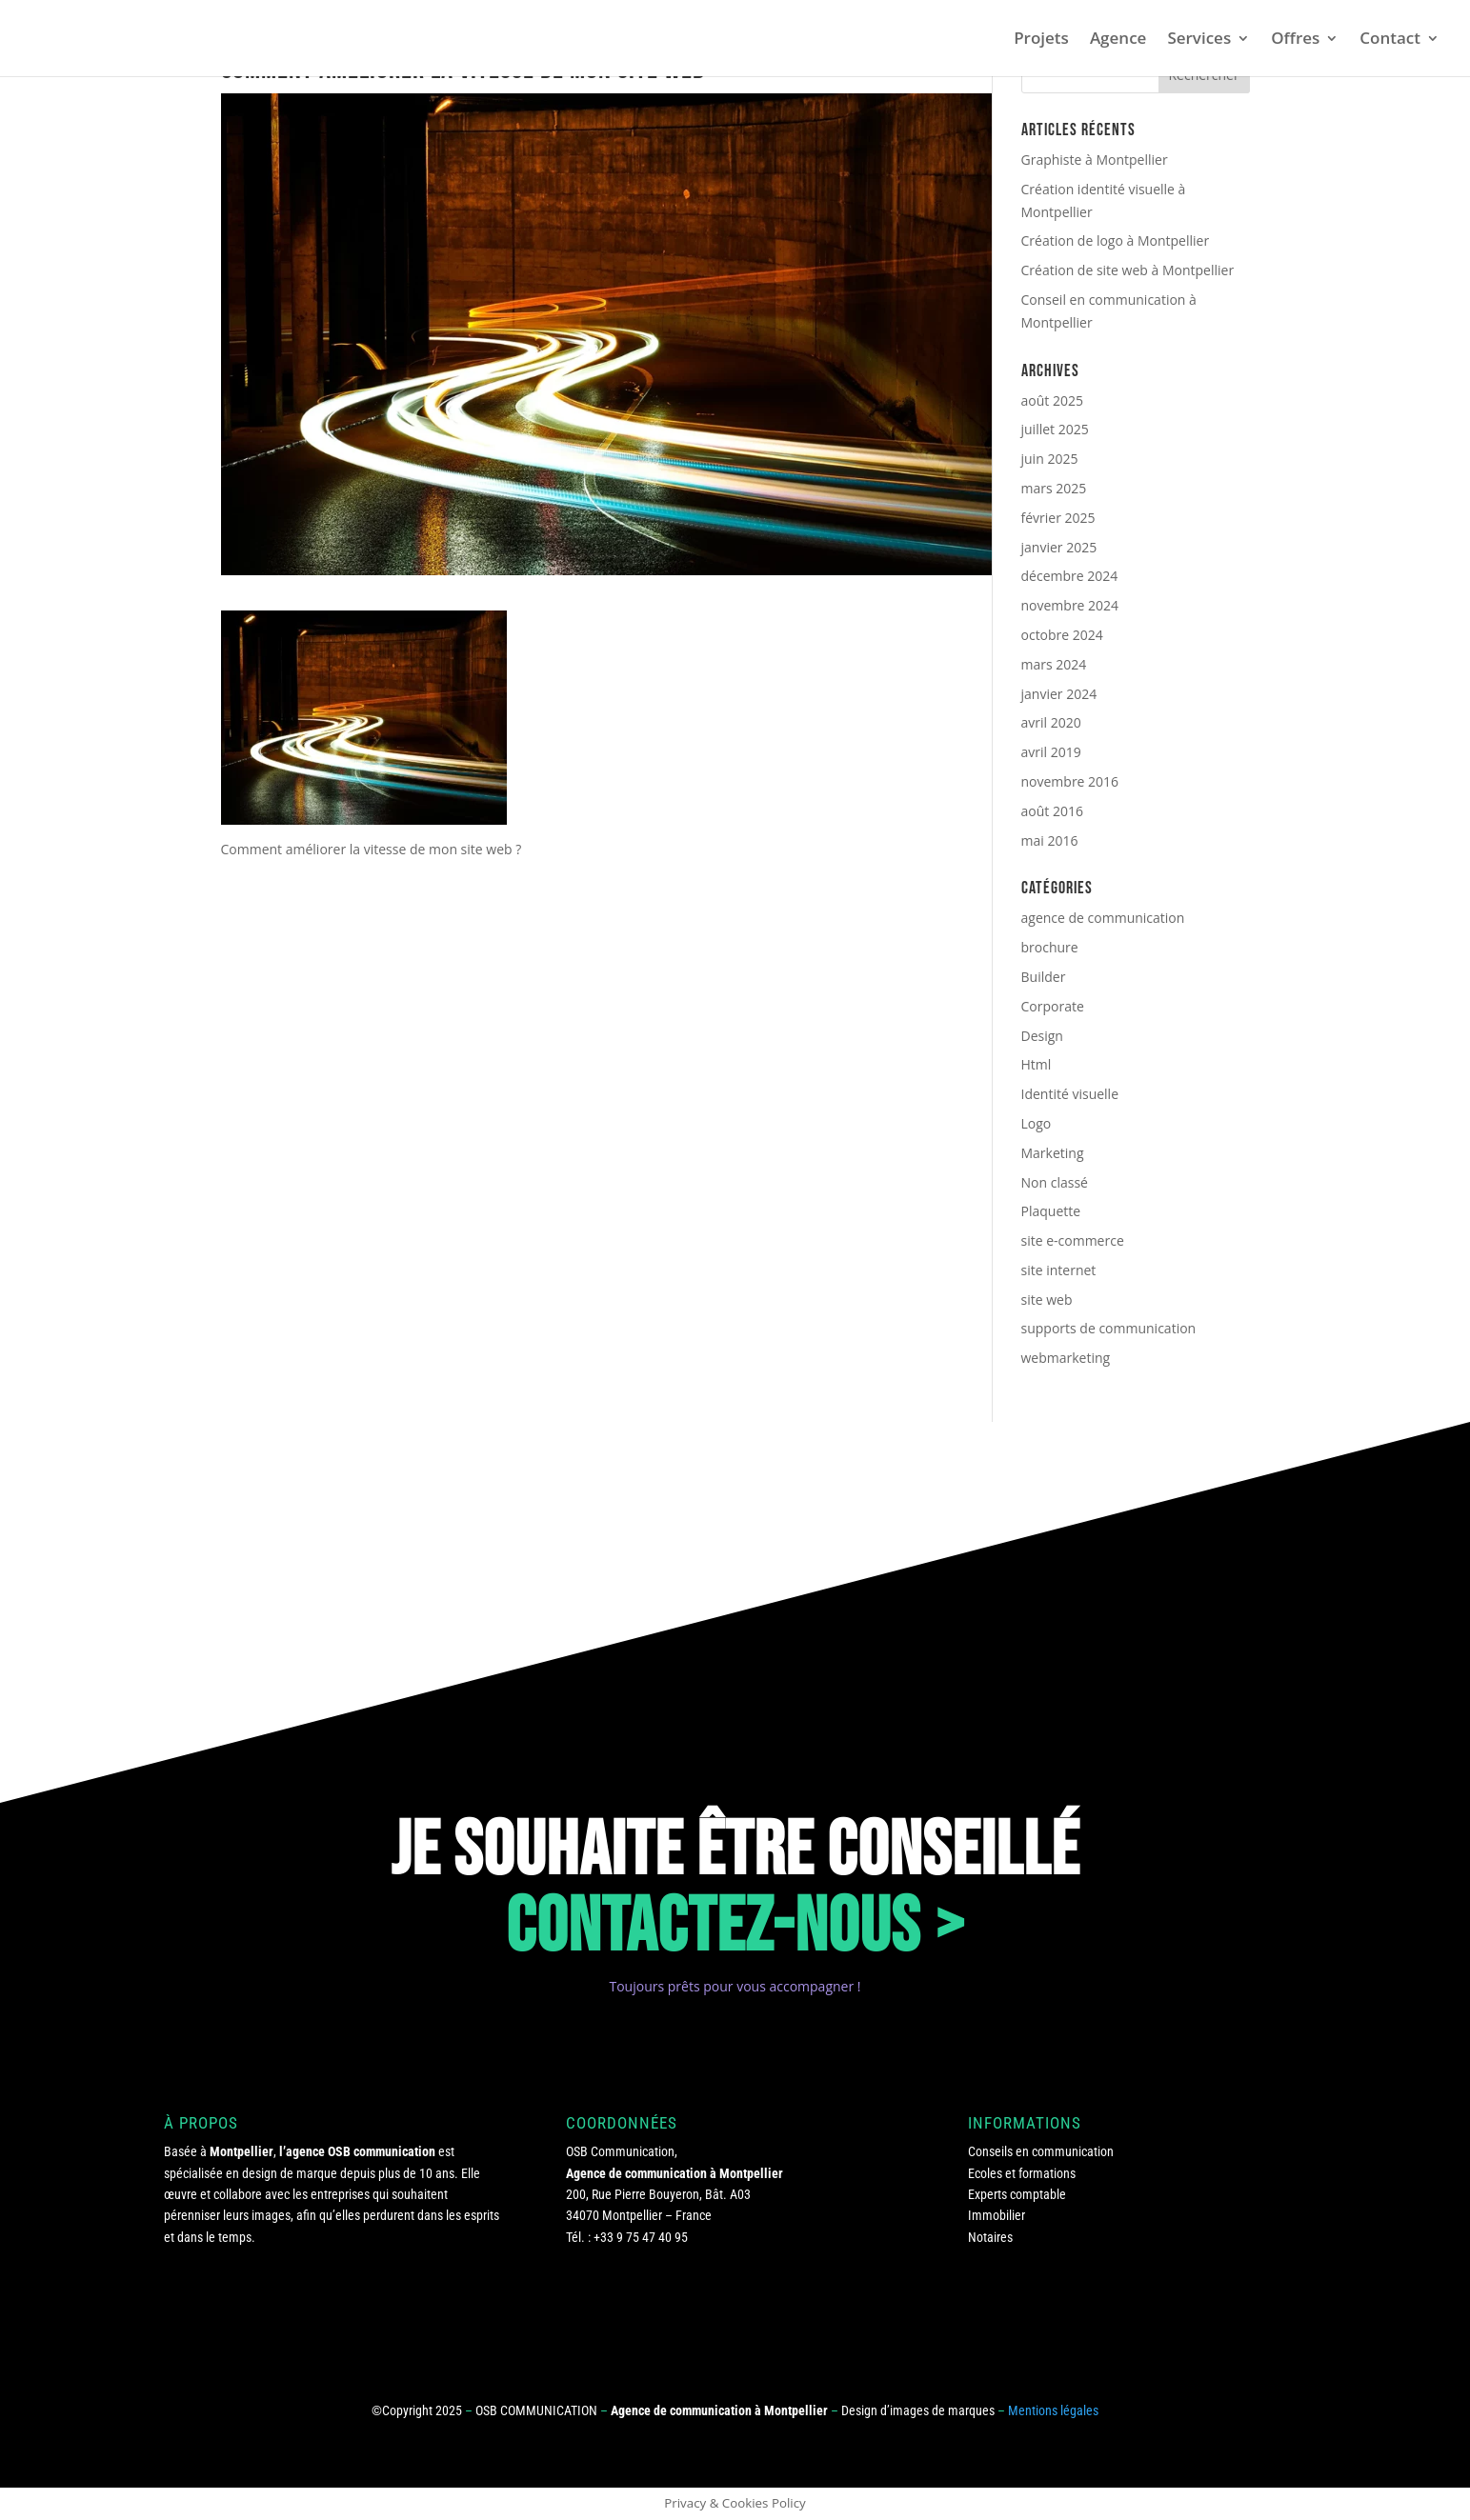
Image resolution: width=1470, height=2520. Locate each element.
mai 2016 (1049, 840)
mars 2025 (1054, 488)
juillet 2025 (1055, 429)
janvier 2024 (1059, 694)
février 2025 (1058, 518)
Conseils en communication (1041, 2151)
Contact (1389, 40)
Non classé (1054, 1182)
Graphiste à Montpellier (1094, 159)
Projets (1041, 40)
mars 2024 (1054, 664)
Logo (1036, 1123)
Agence (1118, 40)
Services (1199, 40)
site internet (1059, 1270)
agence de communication (1103, 918)
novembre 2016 (1070, 781)
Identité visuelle (1070, 1094)
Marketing (1052, 1153)
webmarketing (1066, 1358)
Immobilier (996, 2215)
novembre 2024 (1070, 605)
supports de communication (1109, 1328)
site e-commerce (1072, 1240)
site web (1047, 1299)
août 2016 (1052, 811)
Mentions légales (1053, 2410)
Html (1036, 1064)
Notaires (990, 2237)
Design (1042, 1036)
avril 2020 (1051, 722)
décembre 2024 (1069, 576)
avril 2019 (1051, 752)
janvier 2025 (1059, 547)
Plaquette (1051, 1211)
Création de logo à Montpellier (1115, 240)
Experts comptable (1017, 2194)
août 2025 (1052, 400)
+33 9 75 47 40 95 (641, 2237)
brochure (1049, 947)
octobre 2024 (1062, 635)
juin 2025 (1049, 459)
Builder (1043, 977)
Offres (1295, 40)
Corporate (1052, 1006)
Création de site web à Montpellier (1128, 270)
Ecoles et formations (1022, 2173)
